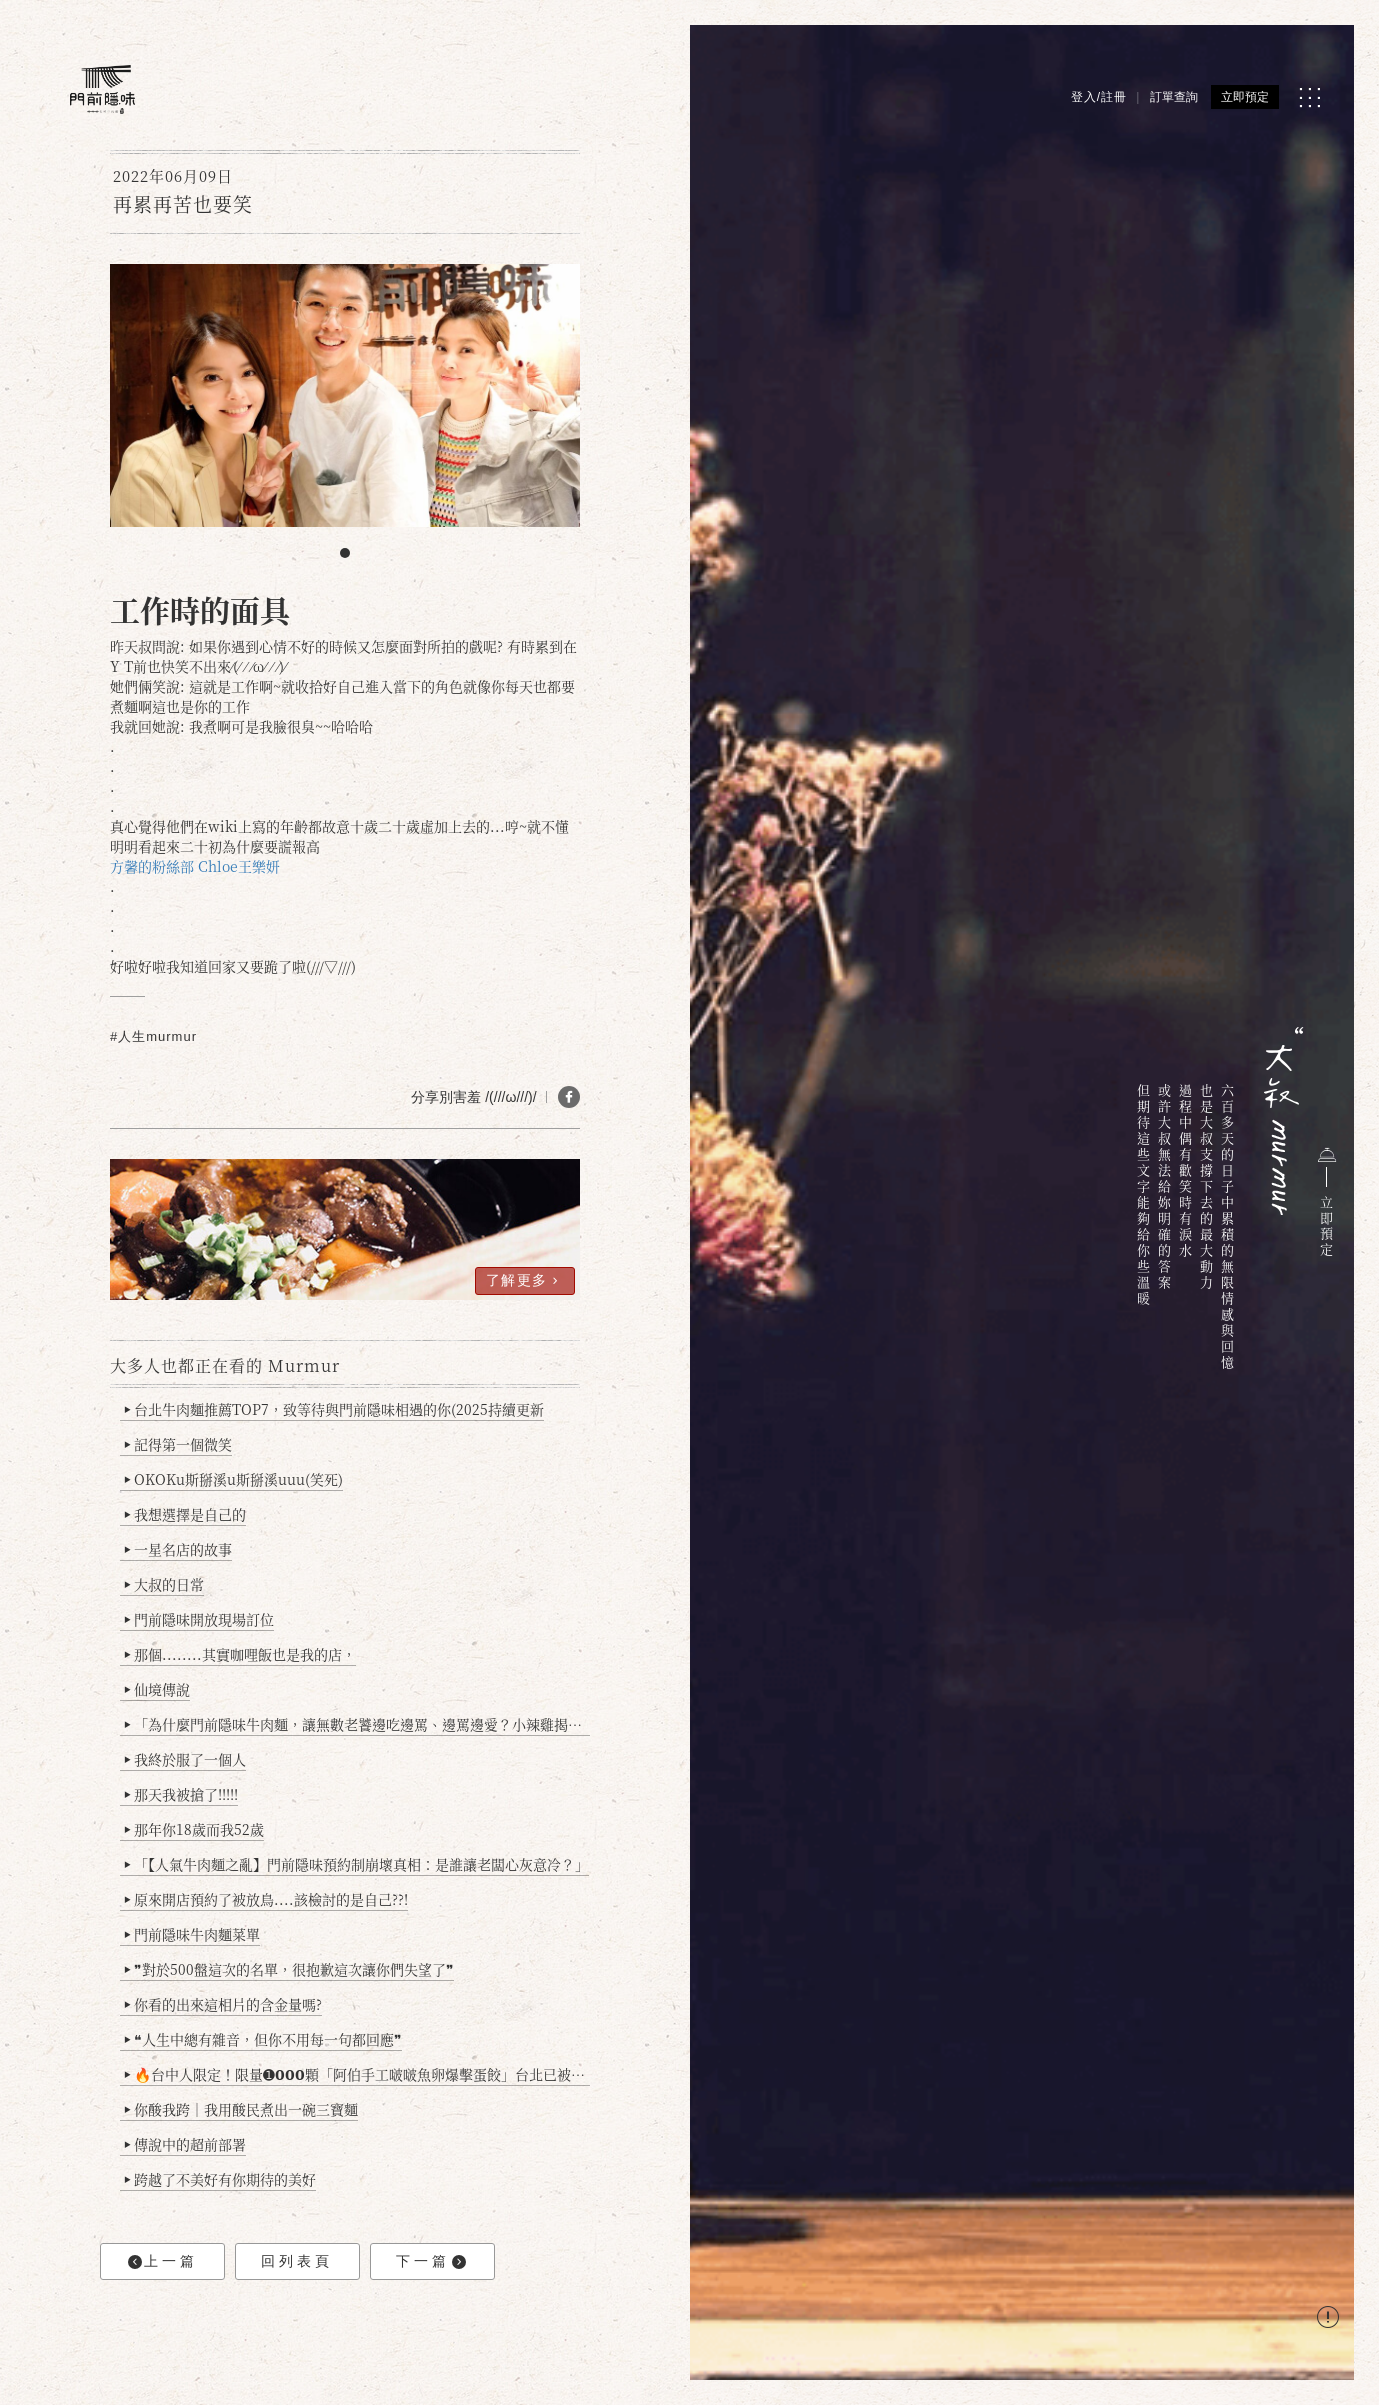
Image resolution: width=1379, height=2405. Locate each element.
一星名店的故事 (178, 1549)
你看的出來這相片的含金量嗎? (223, 2004)
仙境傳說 (157, 1689)
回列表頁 (297, 2261)
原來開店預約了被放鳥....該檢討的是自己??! (266, 1899)
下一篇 (431, 2261)
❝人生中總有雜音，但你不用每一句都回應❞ (263, 2039)
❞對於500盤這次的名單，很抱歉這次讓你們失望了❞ (289, 1969)
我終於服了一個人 (185, 1759)
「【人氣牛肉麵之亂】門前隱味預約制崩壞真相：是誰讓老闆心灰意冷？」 (357, 1864)
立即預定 (1245, 97)
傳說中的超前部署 (185, 2144)
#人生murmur (153, 1036)
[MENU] (1309, 97)
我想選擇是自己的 (185, 1514)
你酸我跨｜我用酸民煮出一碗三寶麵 (241, 2109)
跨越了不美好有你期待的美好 (220, 2179)
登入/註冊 (1099, 97)
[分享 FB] (569, 1097)
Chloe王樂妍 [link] (239, 866)
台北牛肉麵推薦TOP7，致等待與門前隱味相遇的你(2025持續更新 (334, 1409)
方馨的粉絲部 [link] (152, 866)
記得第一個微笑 (178, 1444)
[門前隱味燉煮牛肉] (102, 89)
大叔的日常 (164, 1584)
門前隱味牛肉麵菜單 (192, 1934)
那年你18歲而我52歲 (194, 1829)
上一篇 (163, 2261)
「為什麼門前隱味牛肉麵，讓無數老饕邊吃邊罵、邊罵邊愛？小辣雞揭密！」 (357, 1724)
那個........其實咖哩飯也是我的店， (240, 1654)
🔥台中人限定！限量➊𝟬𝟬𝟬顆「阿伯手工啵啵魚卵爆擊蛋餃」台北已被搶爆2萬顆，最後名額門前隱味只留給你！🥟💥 (357, 2074)
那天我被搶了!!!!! (181, 1794)
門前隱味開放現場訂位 (199, 1619)
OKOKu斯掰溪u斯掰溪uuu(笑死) (234, 1479)
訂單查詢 (1174, 97)
